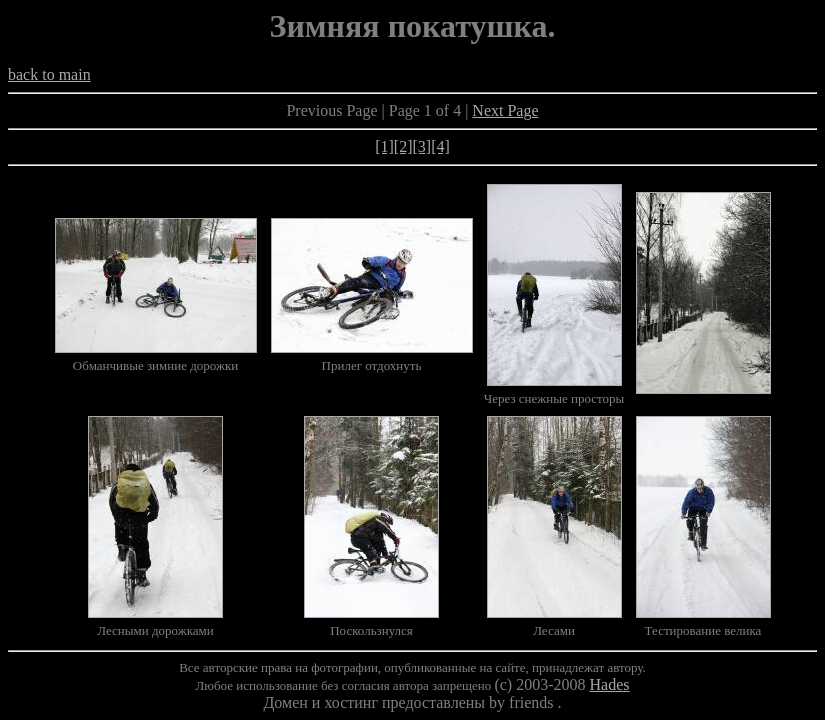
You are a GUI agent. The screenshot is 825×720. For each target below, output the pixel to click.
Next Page (505, 110)
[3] (422, 146)
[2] (403, 146)
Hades (610, 684)
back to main (49, 74)
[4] (440, 146)
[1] (384, 146)
